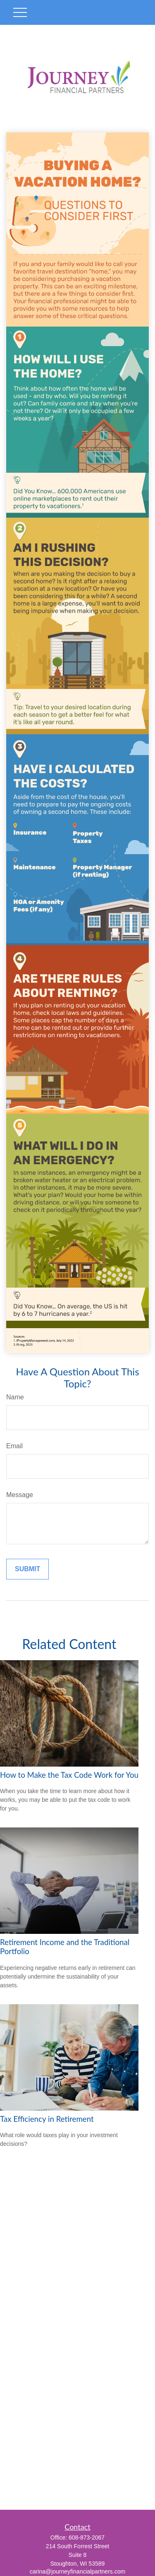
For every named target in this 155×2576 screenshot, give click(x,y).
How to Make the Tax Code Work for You (69, 1774)
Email (14, 1445)
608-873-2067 (87, 2537)
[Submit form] (27, 1569)
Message (19, 1494)
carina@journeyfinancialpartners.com (77, 2571)
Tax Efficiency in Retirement (47, 2118)
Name (15, 1397)
